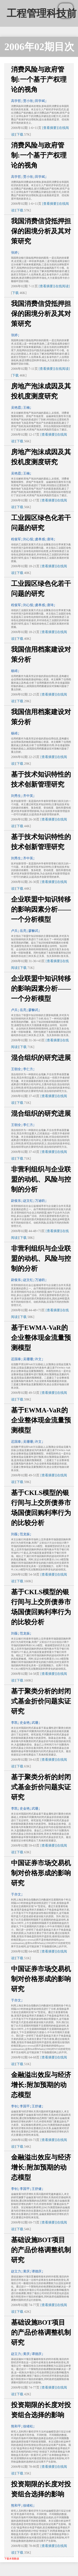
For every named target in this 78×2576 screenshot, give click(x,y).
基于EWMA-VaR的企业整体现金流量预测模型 (41, 1337)
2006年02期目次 (39, 46)
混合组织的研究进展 (41, 1057)
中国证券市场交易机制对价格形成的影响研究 (41, 1873)
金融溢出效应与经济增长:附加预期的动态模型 (41, 2085)
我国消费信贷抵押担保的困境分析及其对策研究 (41, 231)
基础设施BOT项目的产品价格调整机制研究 (41, 2250)
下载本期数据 (11, 2558)
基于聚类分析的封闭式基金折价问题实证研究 (41, 1701)
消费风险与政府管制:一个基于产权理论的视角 (39, 79)
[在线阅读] (62, 286)
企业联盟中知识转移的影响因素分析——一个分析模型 (41, 909)
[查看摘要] (50, 128)
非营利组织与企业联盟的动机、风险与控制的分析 (41, 1179)
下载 (20, 134)
